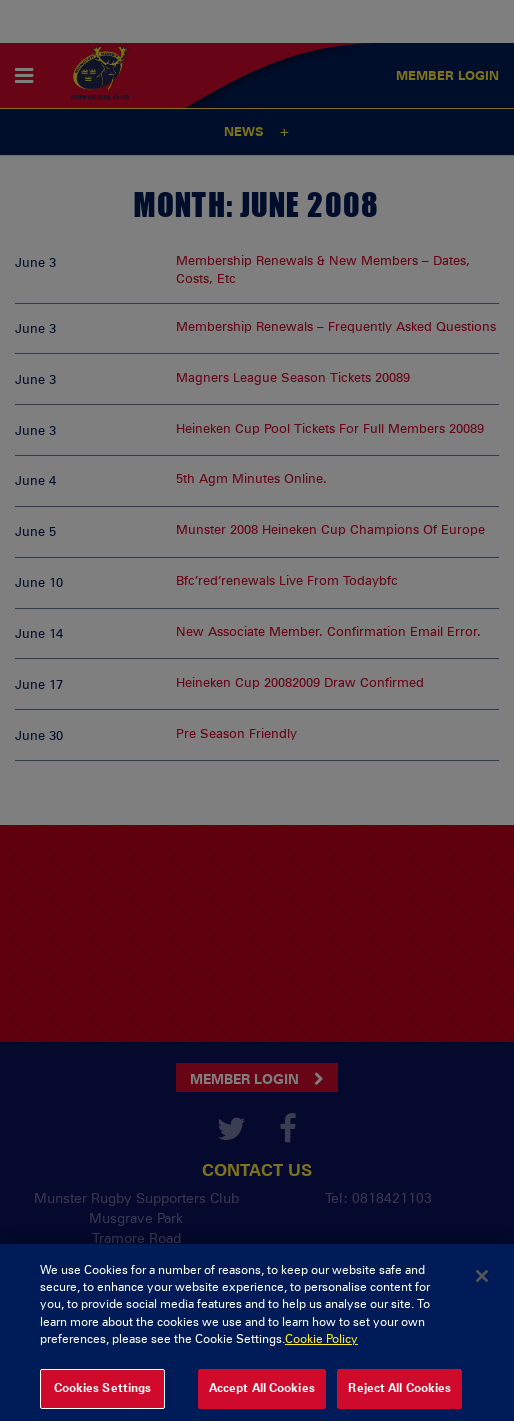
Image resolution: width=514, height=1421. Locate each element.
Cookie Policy (321, 1350)
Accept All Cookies (262, 1398)
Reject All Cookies (399, 1398)
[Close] (482, 1286)
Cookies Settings (103, 1398)
